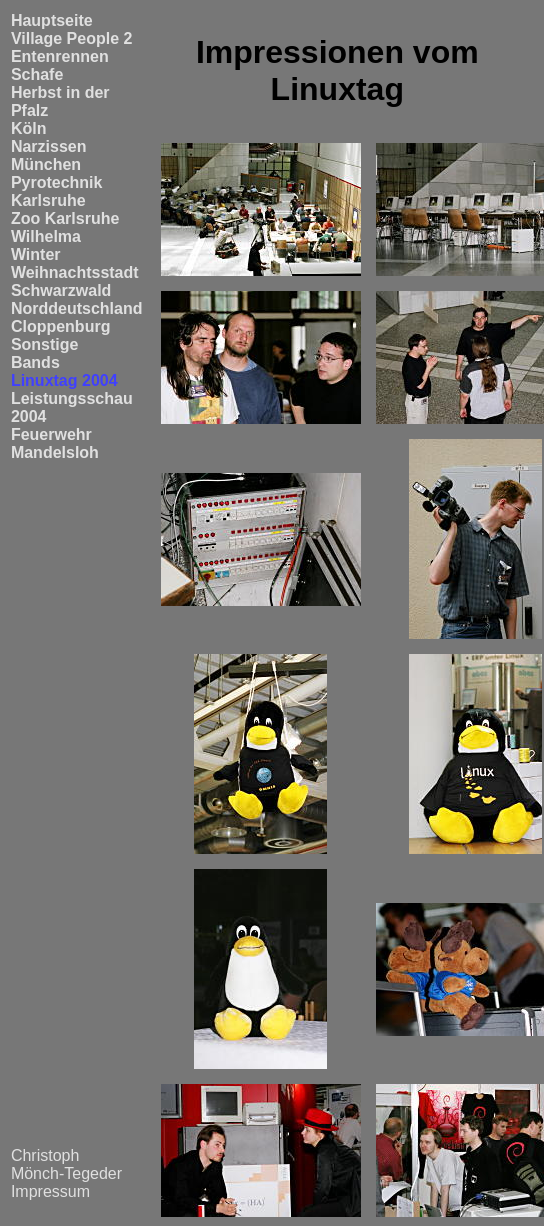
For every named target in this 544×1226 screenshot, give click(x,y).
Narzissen (49, 146)
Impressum (50, 1191)
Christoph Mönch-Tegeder (66, 1164)
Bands (35, 362)
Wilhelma (46, 236)
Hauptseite (52, 20)
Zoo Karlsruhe (65, 218)
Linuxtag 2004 (64, 380)
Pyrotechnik (57, 182)
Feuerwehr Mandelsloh (55, 443)
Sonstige (45, 344)
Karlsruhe (48, 200)
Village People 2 (72, 38)
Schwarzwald (61, 290)
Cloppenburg (61, 326)
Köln (29, 128)
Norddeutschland (77, 308)
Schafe (37, 74)
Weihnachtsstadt (75, 272)
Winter (36, 254)
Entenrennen (60, 56)
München (46, 164)
